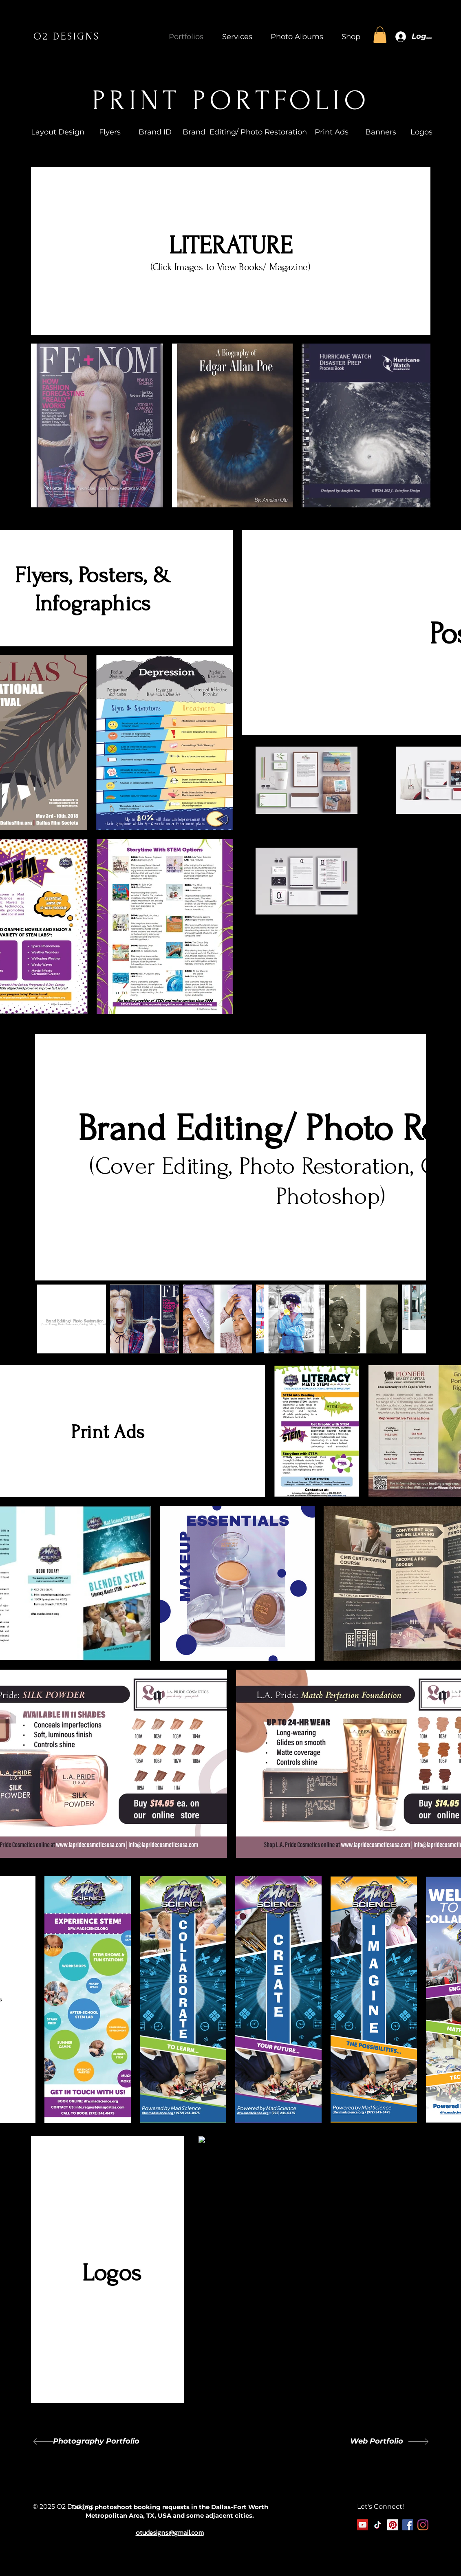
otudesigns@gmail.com (170, 2532)
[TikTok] (377, 2524)
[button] (234, 36)
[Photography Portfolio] (96, 2441)
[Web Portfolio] (376, 2441)
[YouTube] (362, 2524)
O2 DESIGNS (66, 36)
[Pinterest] (392, 2524)
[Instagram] (422, 2524)
